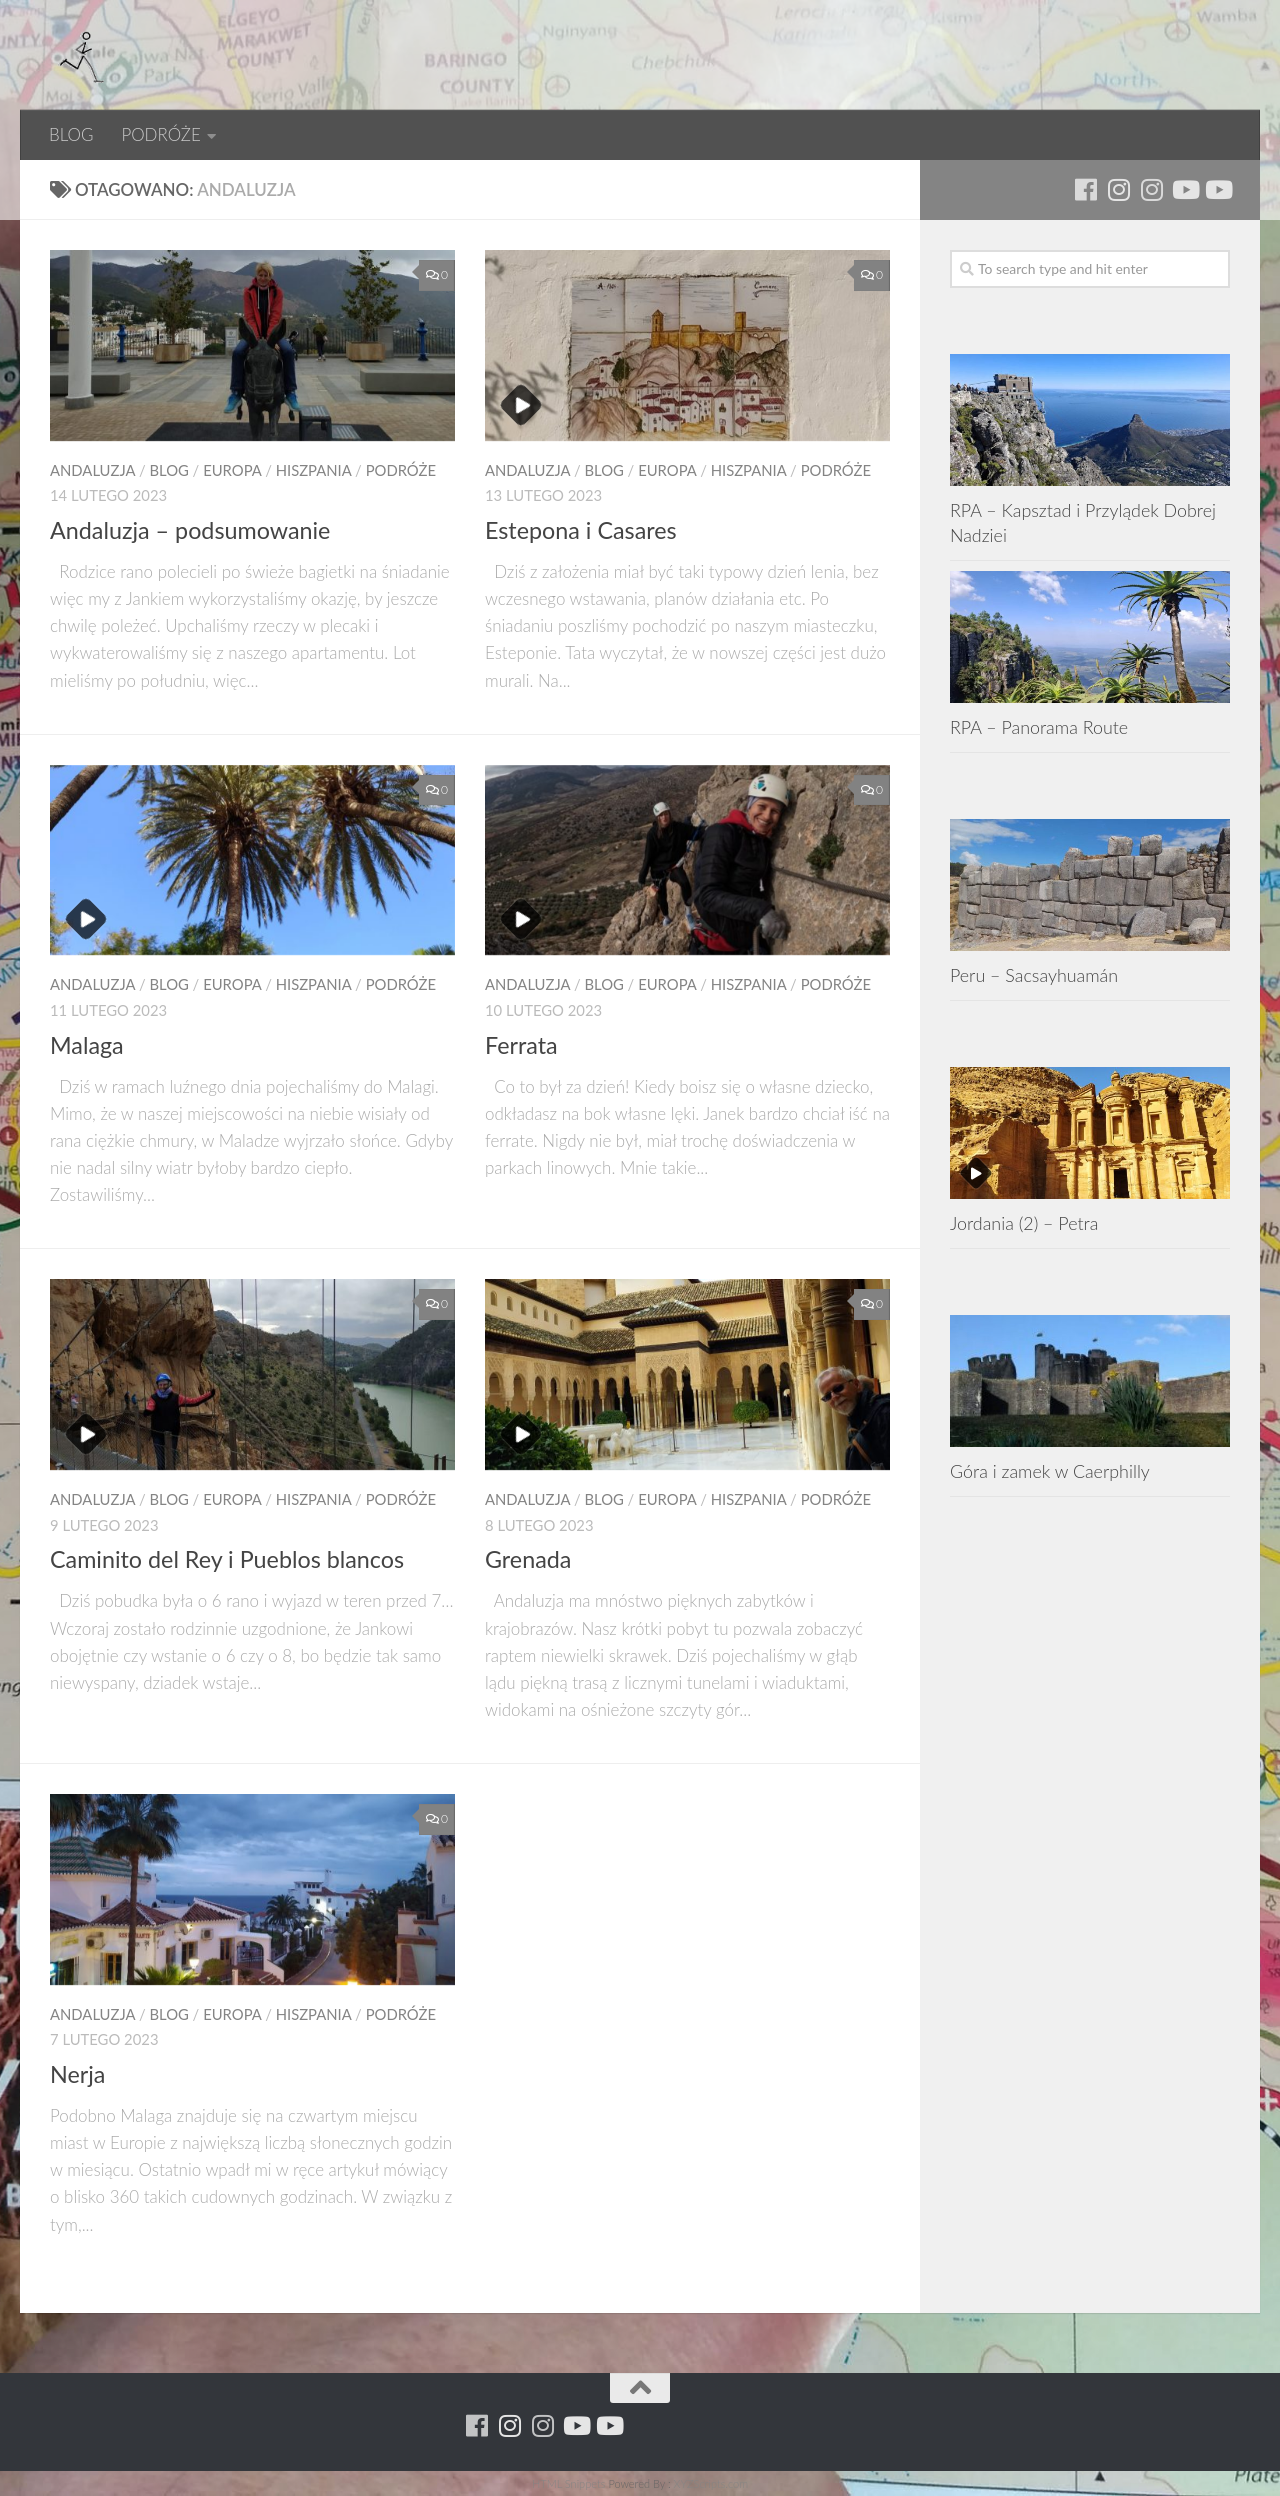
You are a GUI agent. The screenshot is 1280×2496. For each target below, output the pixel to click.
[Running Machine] (1085, 189)
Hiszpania (314, 470)
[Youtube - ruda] (1184, 189)
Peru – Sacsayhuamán (1034, 975)
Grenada (528, 1559)
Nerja (77, 2074)
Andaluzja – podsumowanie (190, 530)
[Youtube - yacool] (1217, 189)
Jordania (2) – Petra (1024, 1223)
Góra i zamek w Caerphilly (1050, 1471)
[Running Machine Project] (1151, 189)
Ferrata (521, 1045)
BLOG (71, 134)
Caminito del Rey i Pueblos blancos (227, 1559)
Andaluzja (92, 470)
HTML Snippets (568, 2483)
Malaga (87, 1045)
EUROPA (232, 470)
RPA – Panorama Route (1039, 727)
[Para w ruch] (1118, 189)
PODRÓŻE (160, 134)
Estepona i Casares (581, 530)
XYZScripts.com (711, 2483)
